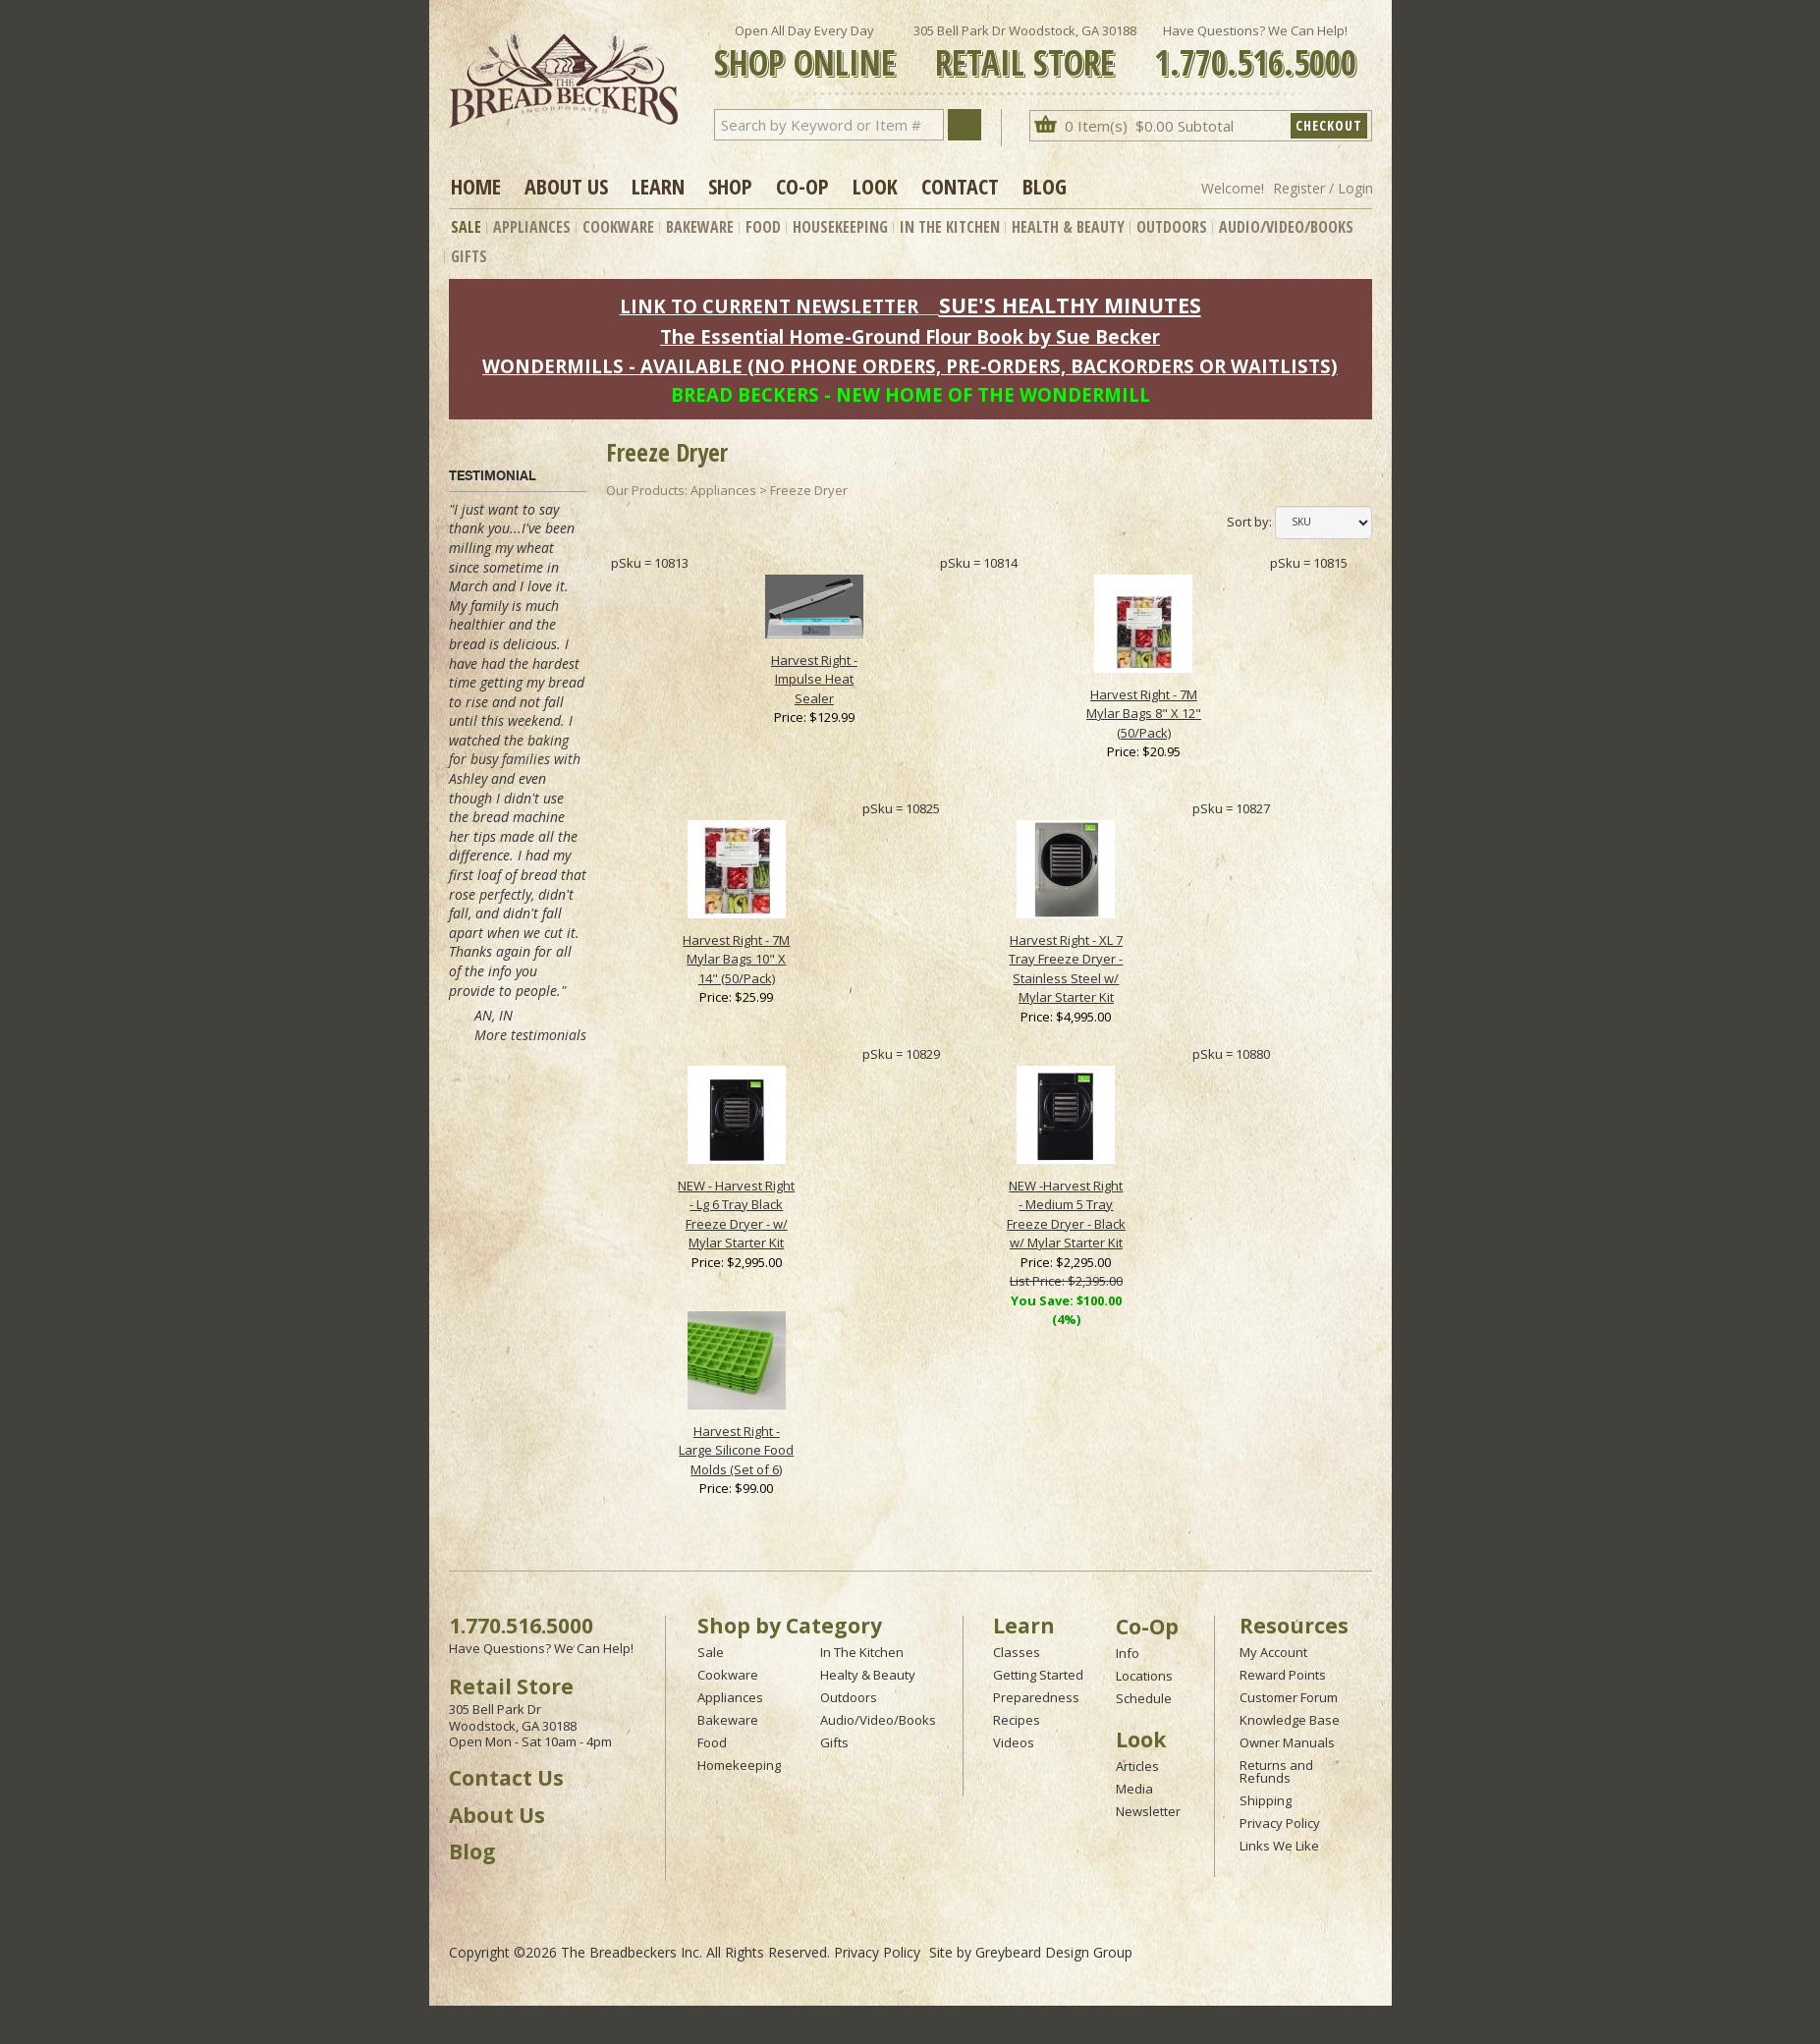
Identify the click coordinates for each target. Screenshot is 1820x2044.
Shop (730, 185)
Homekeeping (739, 1765)
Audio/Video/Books (1286, 227)
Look (875, 185)
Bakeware (700, 227)
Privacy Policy (1280, 1823)
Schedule (1144, 1698)
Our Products (645, 490)
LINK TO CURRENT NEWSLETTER (769, 306)
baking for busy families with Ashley (514, 759)
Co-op (802, 185)
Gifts (469, 256)
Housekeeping (840, 227)
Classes (1016, 1652)
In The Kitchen (950, 227)
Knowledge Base (1290, 1720)
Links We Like (1279, 1845)
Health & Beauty (1068, 227)
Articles (1137, 1766)
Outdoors (1171, 227)
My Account (1273, 1652)
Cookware (618, 227)
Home (476, 185)
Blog (1044, 185)
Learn (658, 185)
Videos (1013, 1742)
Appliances (532, 227)
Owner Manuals (1287, 1742)
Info (1127, 1653)
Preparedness (1036, 1697)
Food (763, 227)
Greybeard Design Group (1053, 1952)
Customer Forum (1289, 1697)
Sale (466, 227)
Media (1134, 1788)
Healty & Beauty (867, 1675)
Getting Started (1038, 1675)
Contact (960, 185)
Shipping (1266, 1800)
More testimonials (530, 1034)
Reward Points (1283, 1675)
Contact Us (506, 1778)
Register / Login (1323, 188)
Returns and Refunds (1276, 1771)
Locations (1144, 1676)
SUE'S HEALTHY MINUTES (1070, 305)
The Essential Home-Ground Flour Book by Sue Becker (910, 336)
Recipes (1016, 1720)
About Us (566, 185)
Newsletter (1148, 1811)
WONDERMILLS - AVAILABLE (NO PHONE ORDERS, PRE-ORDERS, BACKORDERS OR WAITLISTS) (910, 366)
